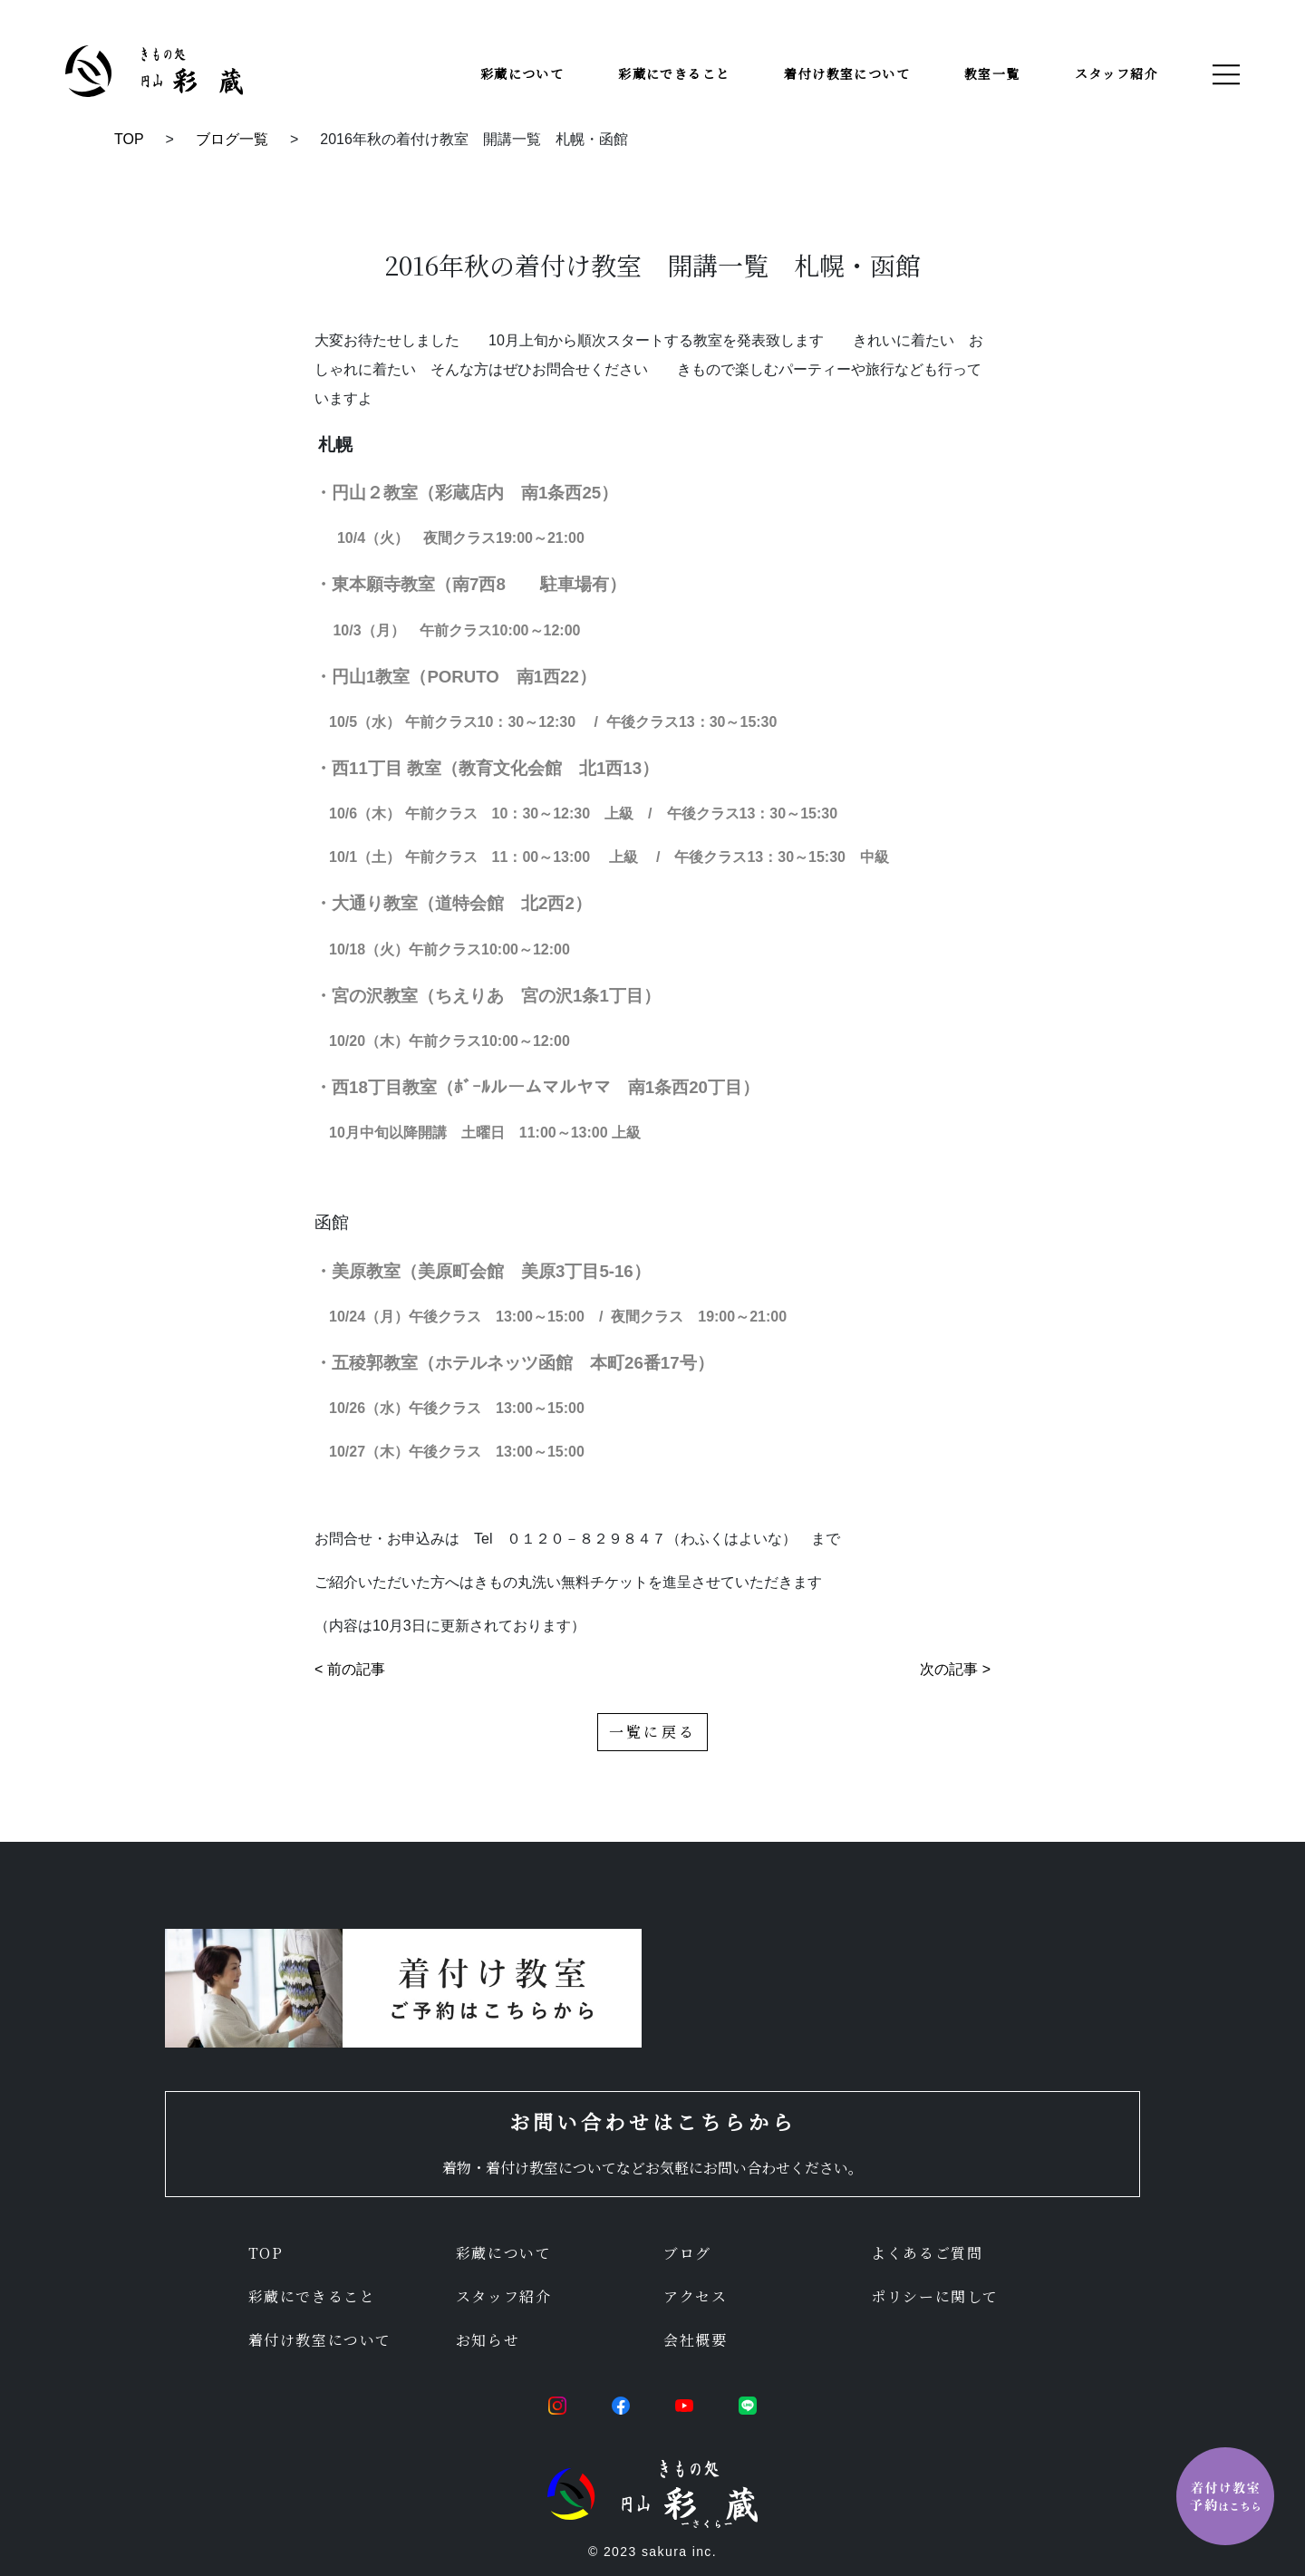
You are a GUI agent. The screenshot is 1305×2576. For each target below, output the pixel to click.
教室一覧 (992, 73)
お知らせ (487, 2339)
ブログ (687, 2252)
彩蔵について (522, 73)
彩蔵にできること (674, 73)
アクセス (695, 2296)
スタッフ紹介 (1116, 73)
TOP (129, 139)
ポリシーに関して (935, 2296)
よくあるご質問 (926, 2252)
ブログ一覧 (232, 139)
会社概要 (695, 2339)
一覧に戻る (652, 1731)
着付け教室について (847, 73)
